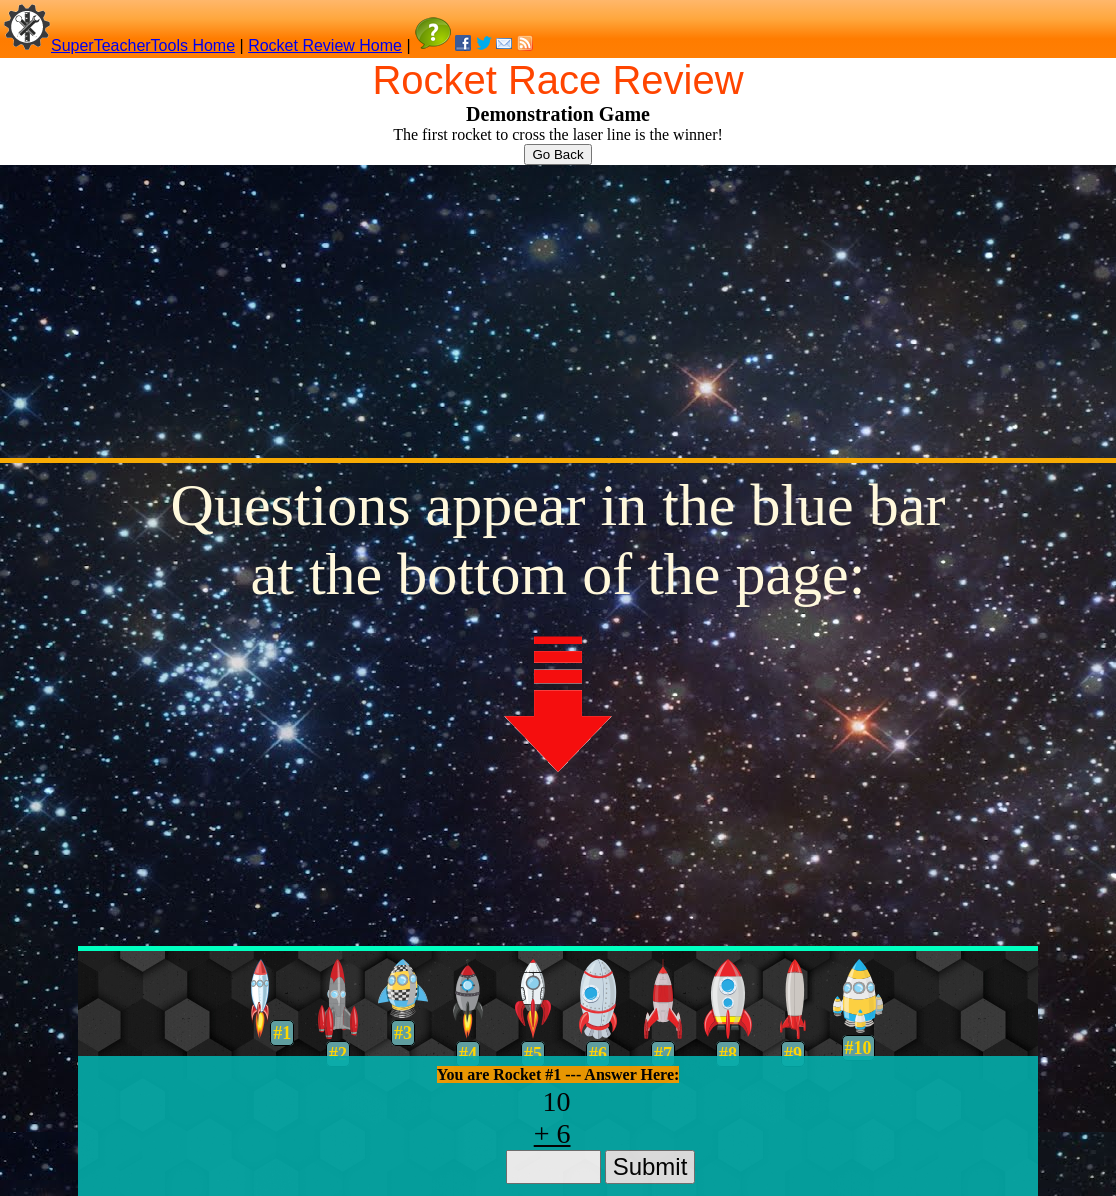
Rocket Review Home (325, 45)
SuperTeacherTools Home (143, 45)
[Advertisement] (558, 310)
